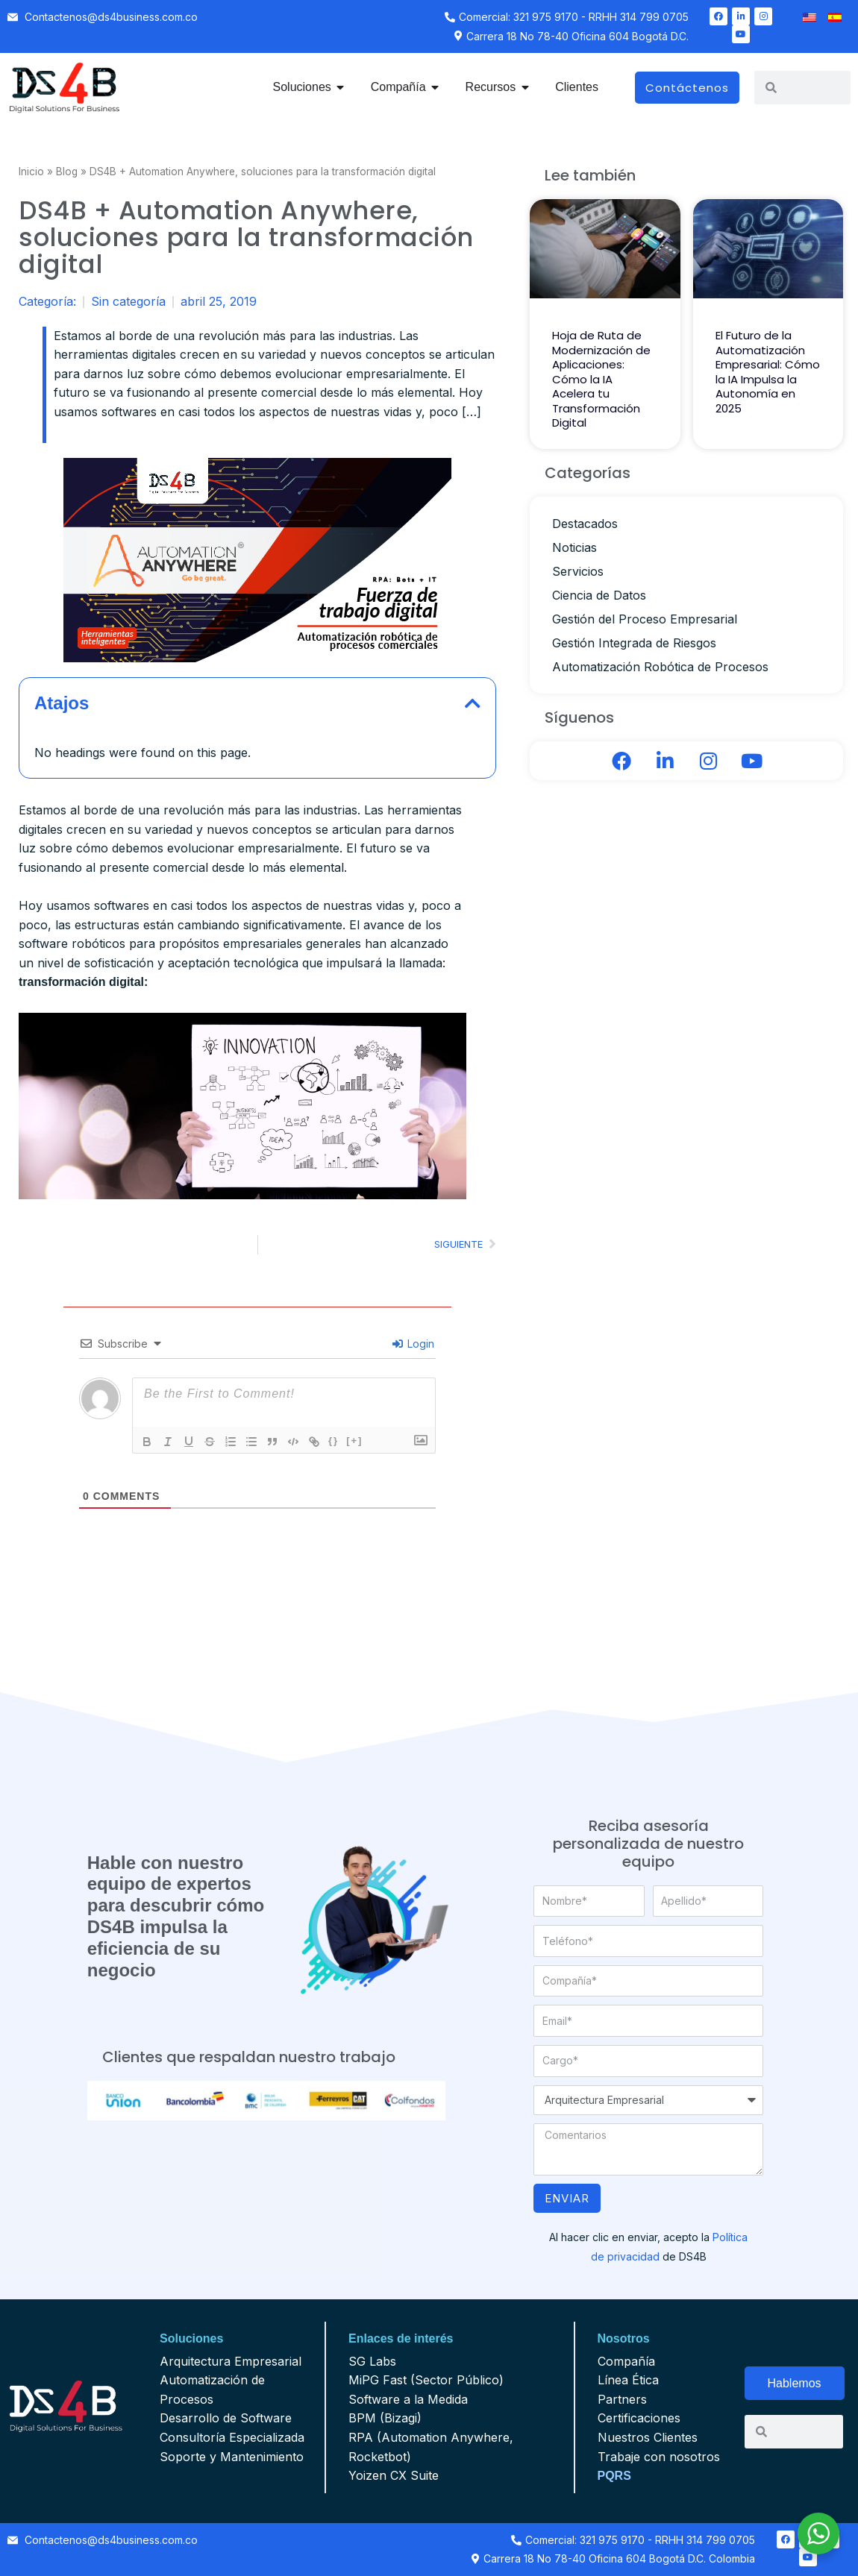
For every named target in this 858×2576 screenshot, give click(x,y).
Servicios (578, 571)
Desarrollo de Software (226, 2417)
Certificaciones (639, 2417)
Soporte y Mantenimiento (232, 2456)
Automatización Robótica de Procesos (660, 666)
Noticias (574, 547)
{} (333, 1440)
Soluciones (191, 2338)
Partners (622, 2399)
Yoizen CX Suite (393, 2475)
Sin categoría (128, 301)
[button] (472, 703)
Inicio (31, 172)
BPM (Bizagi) (385, 2417)
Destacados (585, 523)
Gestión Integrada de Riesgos (634, 642)
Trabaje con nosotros (659, 2456)
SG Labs (372, 2361)
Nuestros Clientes (648, 2437)
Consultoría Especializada (232, 2437)
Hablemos (794, 2383)
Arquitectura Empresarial (230, 2361)
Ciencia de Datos (599, 595)
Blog (67, 172)
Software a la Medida (408, 2399)
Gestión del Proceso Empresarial (644, 619)
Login (413, 1343)
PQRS (614, 2475)
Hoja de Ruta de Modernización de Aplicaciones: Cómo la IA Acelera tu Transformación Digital (601, 378)
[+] (354, 1440)
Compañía (626, 2361)
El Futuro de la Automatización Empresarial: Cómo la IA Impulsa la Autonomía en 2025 (767, 371)
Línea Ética (628, 2379)
